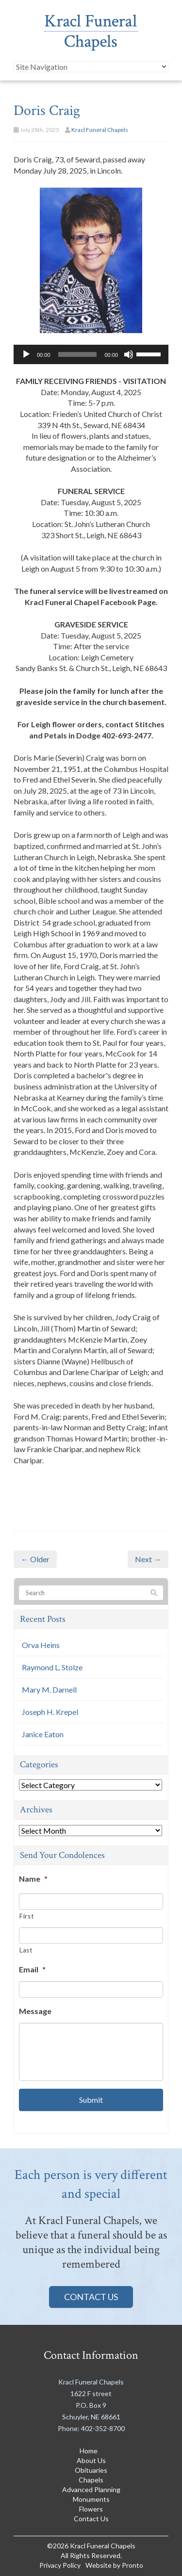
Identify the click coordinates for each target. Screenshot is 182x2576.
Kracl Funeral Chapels (99, 129)
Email (32, 1969)
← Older (35, 1559)
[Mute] (128, 354)
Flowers (91, 2509)
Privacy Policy (60, 2565)
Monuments (91, 2499)
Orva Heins (41, 1644)
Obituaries (91, 2470)
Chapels (91, 2480)
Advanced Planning (91, 2489)
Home (89, 2451)
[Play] (26, 354)
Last (26, 1950)
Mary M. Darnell (49, 1689)
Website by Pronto (114, 2565)
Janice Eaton (43, 1734)
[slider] (77, 354)
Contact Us (91, 2296)
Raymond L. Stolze (52, 1667)
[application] (91, 354)
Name (33, 1878)
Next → (148, 1559)
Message (35, 2011)
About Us (91, 2460)
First (26, 1916)
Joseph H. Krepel (50, 1711)
